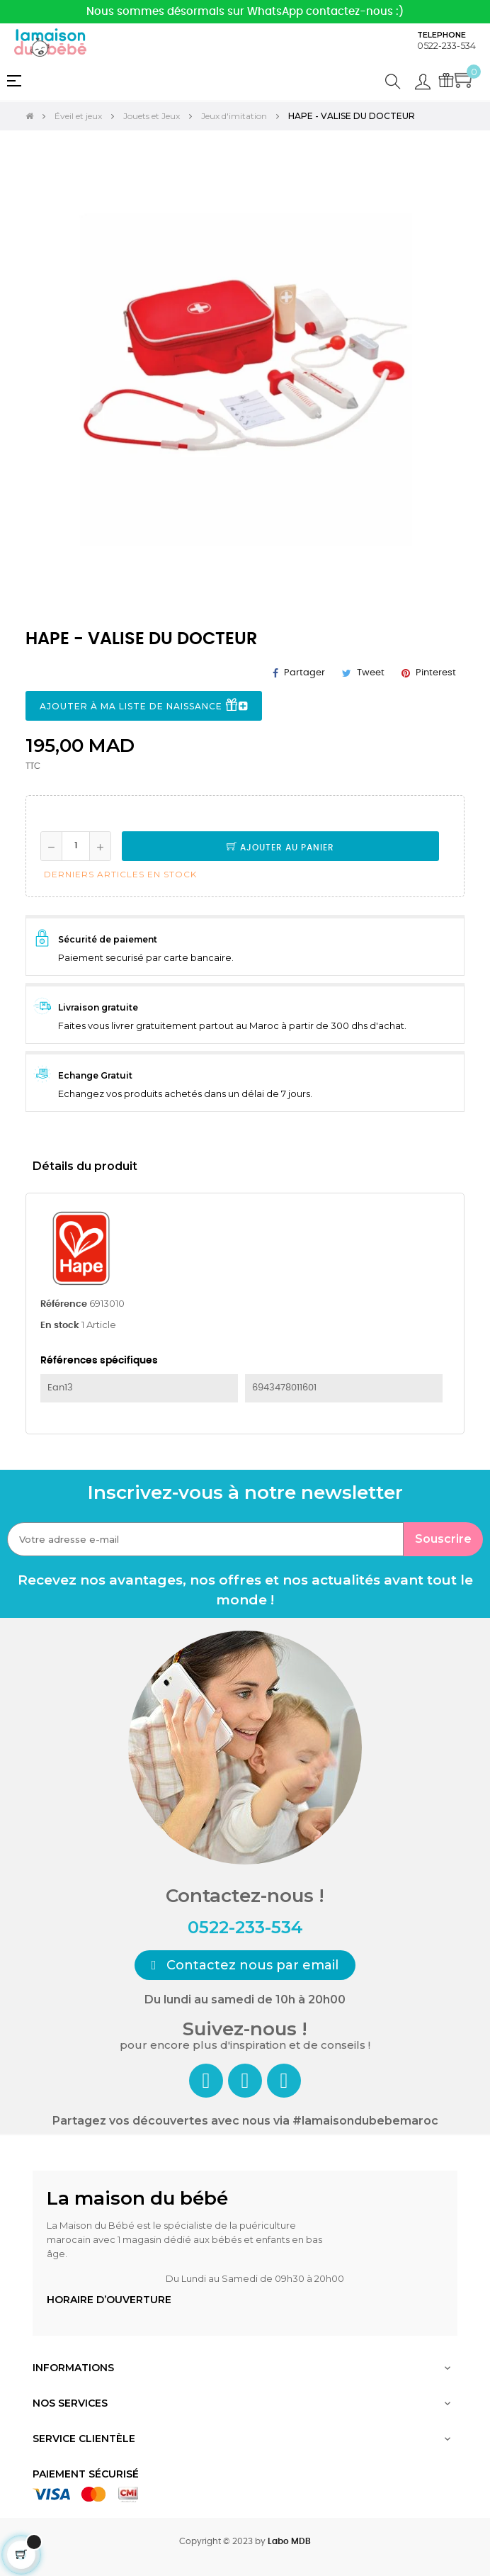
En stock (59, 1325)
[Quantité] (75, 846)
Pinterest (436, 672)
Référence (63, 1304)
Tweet (370, 672)
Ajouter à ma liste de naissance (144, 706)
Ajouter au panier (280, 847)
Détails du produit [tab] (85, 1166)
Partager (304, 672)
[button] (245, 1965)
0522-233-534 (446, 45)
